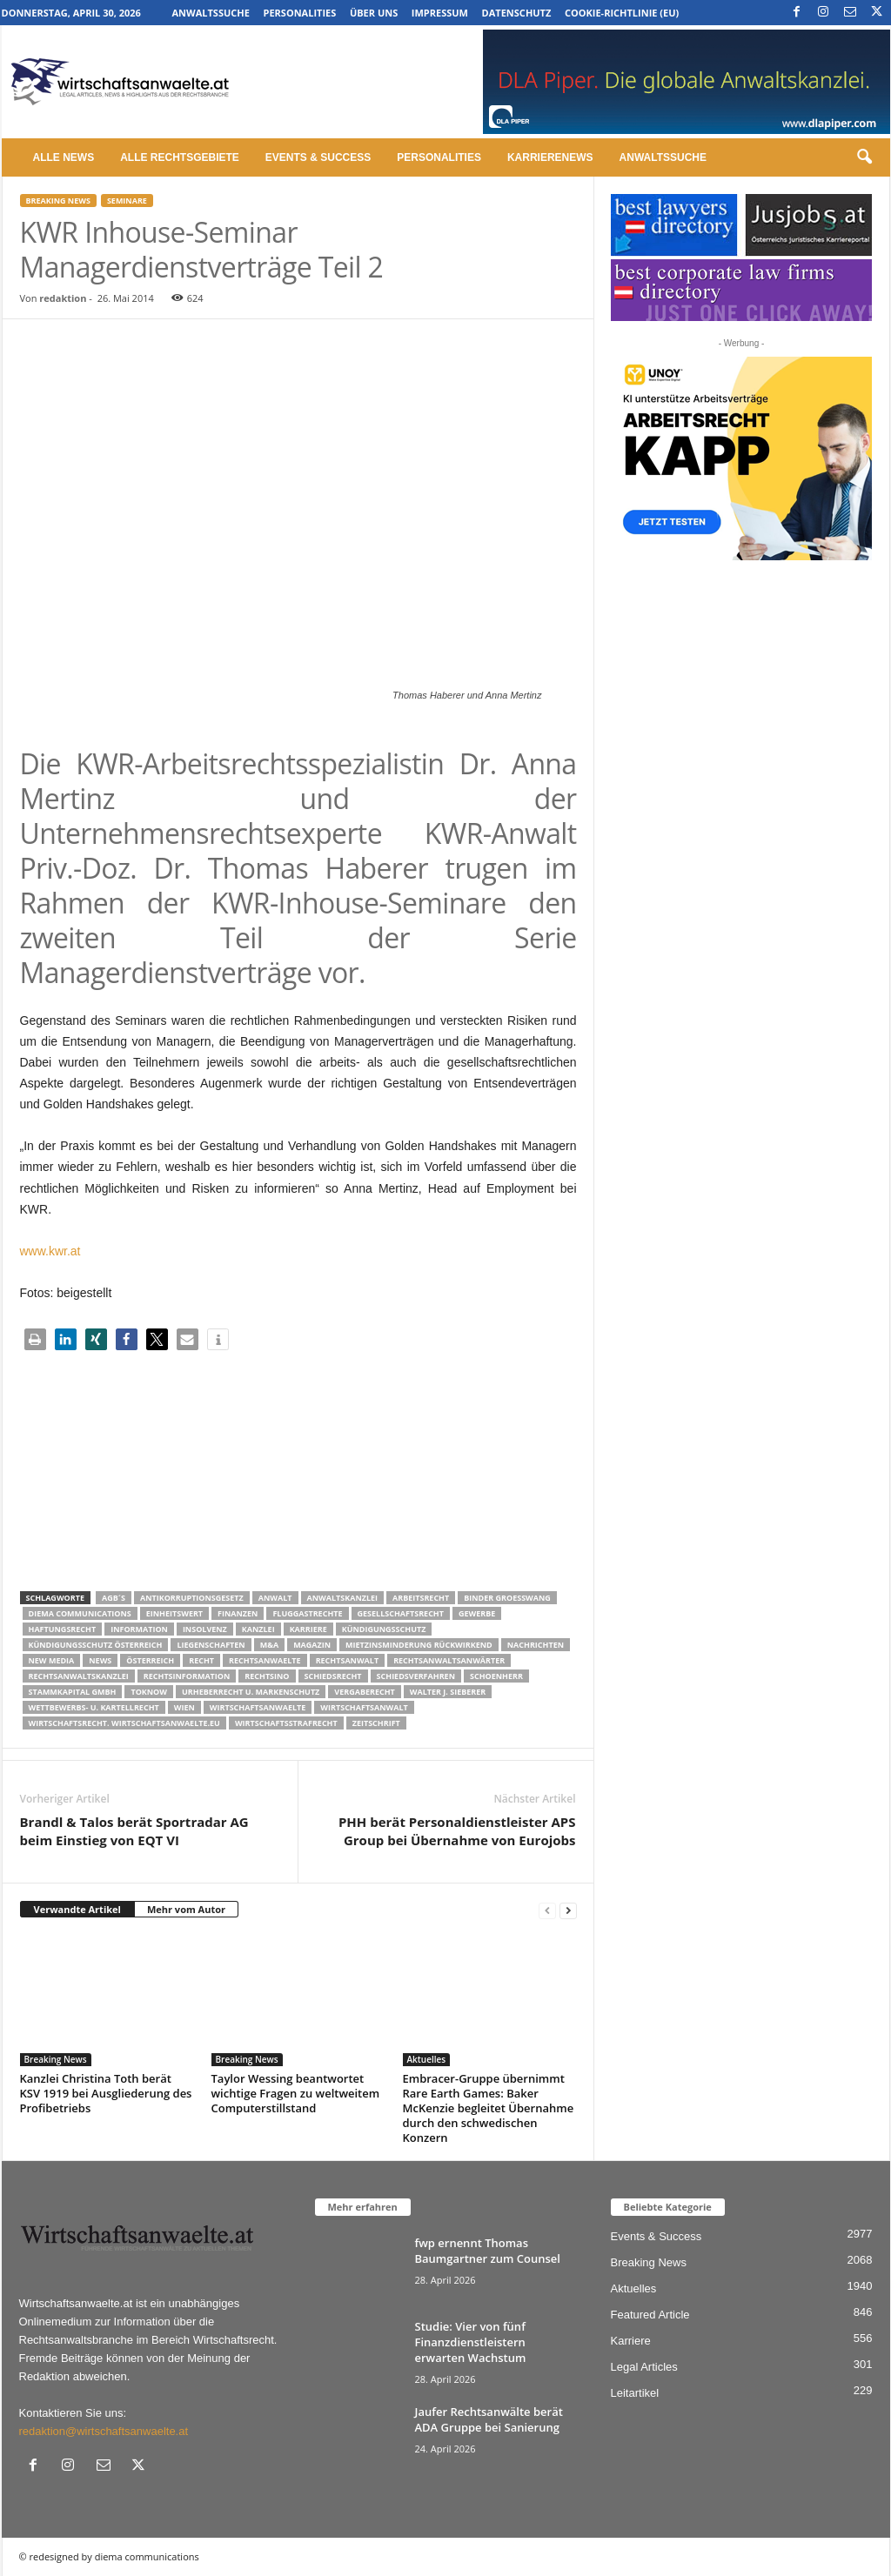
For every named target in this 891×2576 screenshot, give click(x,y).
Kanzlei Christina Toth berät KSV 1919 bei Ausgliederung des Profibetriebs (106, 2093)
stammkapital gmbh (73, 1691)
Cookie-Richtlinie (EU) (622, 12)
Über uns (374, 12)
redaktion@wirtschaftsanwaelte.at (104, 2431)
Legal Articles (644, 2366)
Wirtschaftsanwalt (363, 1707)
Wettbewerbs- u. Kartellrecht (94, 1707)
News (100, 1660)
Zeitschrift (376, 1723)
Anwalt (275, 1597)
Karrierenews (550, 157)
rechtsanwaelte (265, 1660)
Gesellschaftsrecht (401, 1613)
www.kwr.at (50, 1251)
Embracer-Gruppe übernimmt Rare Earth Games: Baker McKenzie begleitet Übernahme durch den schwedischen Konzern (488, 2108)
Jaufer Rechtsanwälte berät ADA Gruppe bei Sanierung (489, 2419)
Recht (201, 1660)
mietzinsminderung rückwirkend (418, 1644)
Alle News (64, 157)
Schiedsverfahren (416, 1676)
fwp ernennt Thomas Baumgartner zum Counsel (487, 2250)
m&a (269, 1644)
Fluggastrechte (307, 1613)
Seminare (127, 200)
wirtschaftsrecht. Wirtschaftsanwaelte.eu (124, 1723)
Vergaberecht (364, 1691)
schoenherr (496, 1676)
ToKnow (149, 1691)
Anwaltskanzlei (343, 1597)
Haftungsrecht (63, 1629)
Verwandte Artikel (77, 1909)
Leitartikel (635, 2392)
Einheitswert (174, 1613)
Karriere (308, 1629)
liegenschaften (211, 1644)
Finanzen (238, 1613)
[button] (864, 157)
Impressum (440, 12)
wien (184, 1707)
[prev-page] (547, 1910)
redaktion (62, 297)
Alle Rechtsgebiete (179, 157)
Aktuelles (426, 2059)
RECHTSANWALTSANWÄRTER (449, 1660)
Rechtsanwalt (347, 1660)
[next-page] (568, 1910)
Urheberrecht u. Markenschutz (250, 1691)
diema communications (80, 1613)
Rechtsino (267, 1676)
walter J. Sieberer (448, 1691)
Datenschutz (517, 12)
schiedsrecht (333, 1676)
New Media (52, 1660)
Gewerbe (477, 1613)
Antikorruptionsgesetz (192, 1597)
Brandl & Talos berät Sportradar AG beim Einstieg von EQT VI (134, 1831)
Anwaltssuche (211, 12)
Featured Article (650, 2314)
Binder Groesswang (507, 1597)
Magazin (312, 1644)
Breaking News (58, 200)
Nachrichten (535, 1644)
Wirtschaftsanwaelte (258, 1707)
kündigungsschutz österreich (96, 1644)
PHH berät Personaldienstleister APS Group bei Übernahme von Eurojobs (457, 1831)
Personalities (300, 12)
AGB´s (113, 1597)
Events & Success (318, 157)
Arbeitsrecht (420, 1597)
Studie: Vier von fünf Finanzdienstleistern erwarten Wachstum (470, 2341)
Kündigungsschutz (384, 1629)
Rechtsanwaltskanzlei (79, 1676)
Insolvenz (205, 1629)
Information (139, 1629)
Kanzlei (258, 1629)
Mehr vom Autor (186, 1909)
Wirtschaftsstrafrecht (286, 1723)
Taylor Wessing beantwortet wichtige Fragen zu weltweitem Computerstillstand (295, 2093)
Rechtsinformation (187, 1676)
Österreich (150, 1660)
